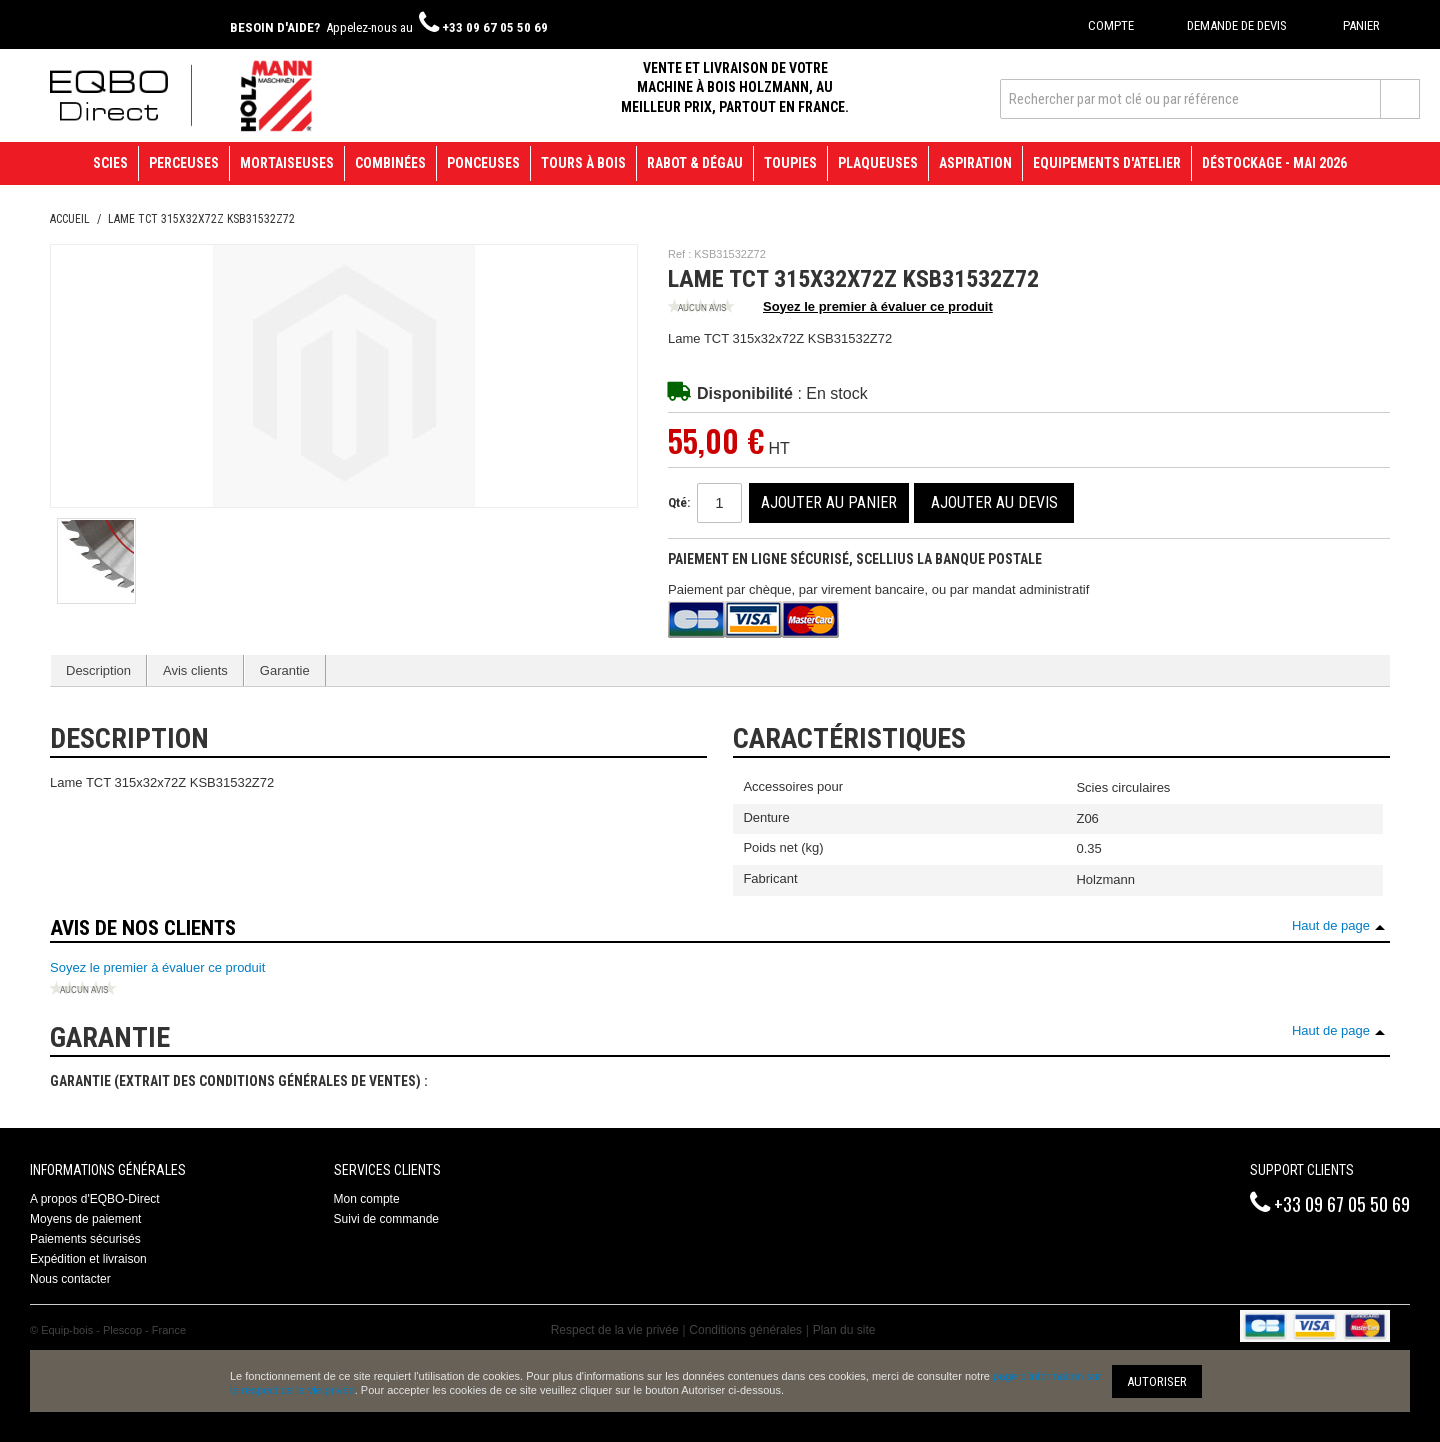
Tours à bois (583, 163)
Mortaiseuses (287, 163)
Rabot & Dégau (695, 163)
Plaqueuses (878, 163)
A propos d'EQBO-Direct (95, 1199)
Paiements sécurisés (85, 1239)
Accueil (70, 219)
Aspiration (975, 163)
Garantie (285, 670)
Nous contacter (70, 1279)
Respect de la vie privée (615, 1330)
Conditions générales (745, 1330)
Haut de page (1331, 925)
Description (98, 670)
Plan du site (844, 1330)
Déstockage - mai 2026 (1274, 163)
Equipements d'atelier (1107, 163)
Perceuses (184, 163)
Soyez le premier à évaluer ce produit (830, 308)
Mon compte (367, 1199)
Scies (110, 163)
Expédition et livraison (88, 1259)
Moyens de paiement (85, 1219)
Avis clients (195, 670)
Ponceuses (483, 163)
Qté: (679, 502)
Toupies (790, 163)
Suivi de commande (386, 1219)
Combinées (390, 163)
